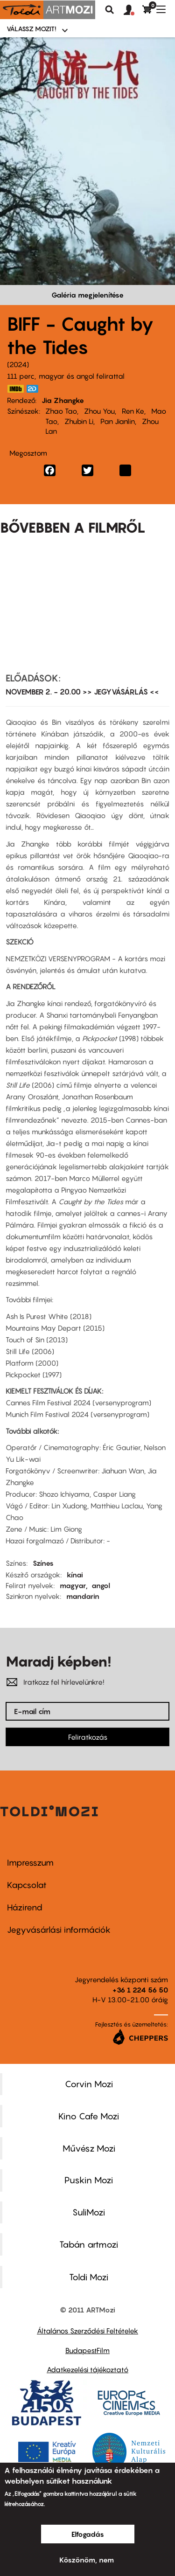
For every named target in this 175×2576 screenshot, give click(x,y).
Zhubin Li (78, 421)
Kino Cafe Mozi (88, 2116)
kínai (75, 1574)
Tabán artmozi (88, 2244)
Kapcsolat (27, 1885)
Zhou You (99, 411)
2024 (18, 364)
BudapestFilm (87, 2350)
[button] (133, 10)
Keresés (109, 9)
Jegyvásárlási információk (59, 1930)
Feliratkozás (87, 1737)
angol (100, 1585)
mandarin (82, 1596)
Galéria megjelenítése (87, 295)
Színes (43, 1563)
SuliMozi (88, 2212)
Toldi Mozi (88, 2277)
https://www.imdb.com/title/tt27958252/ (15, 389)
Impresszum (30, 1863)
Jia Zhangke (63, 400)
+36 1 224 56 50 (140, 1990)
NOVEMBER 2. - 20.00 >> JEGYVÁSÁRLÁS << (82, 691)
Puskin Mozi (88, 2180)
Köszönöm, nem (86, 2559)
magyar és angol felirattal (82, 376)
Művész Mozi (89, 2148)
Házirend (24, 1907)
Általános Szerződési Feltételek (87, 2330)
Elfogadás (87, 2534)
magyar (73, 1585)
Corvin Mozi (89, 2084)
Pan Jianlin (117, 421)
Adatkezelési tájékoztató (87, 2369)
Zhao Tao (61, 411)
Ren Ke (133, 411)
